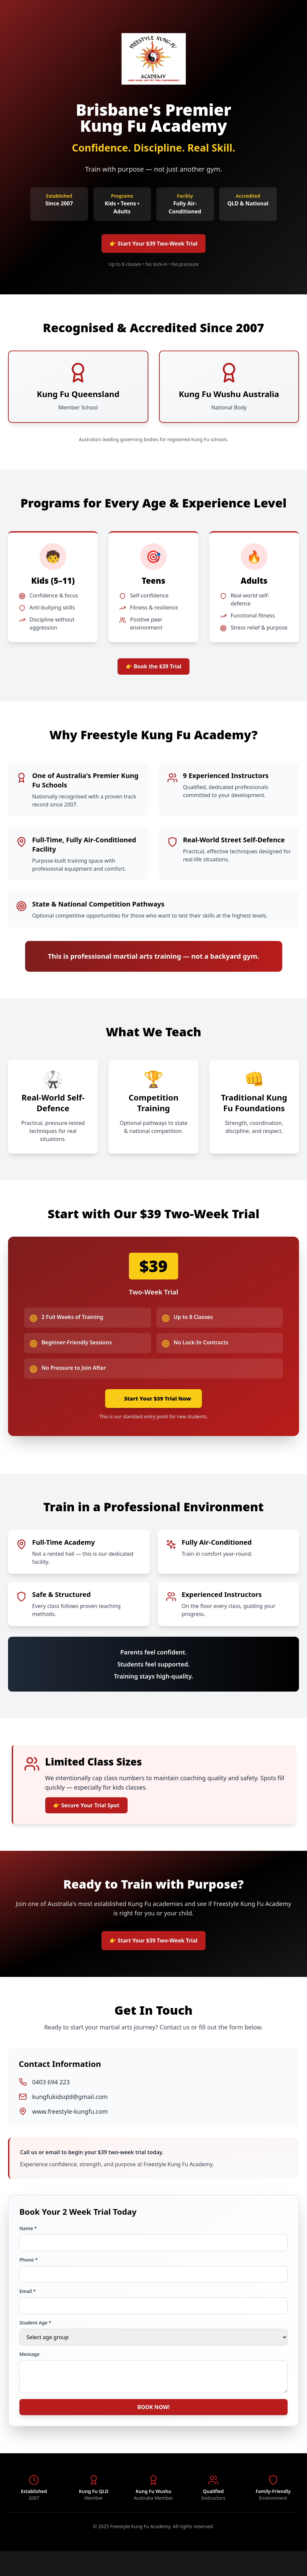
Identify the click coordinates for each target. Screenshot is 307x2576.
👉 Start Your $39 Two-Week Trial (153, 245)
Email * (27, 2310)
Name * (28, 2248)
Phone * (28, 2279)
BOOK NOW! (153, 2430)
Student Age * (35, 2342)
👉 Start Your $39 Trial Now (153, 1408)
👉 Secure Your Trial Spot (93, 1819)
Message (29, 2373)
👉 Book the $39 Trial (153, 672)
